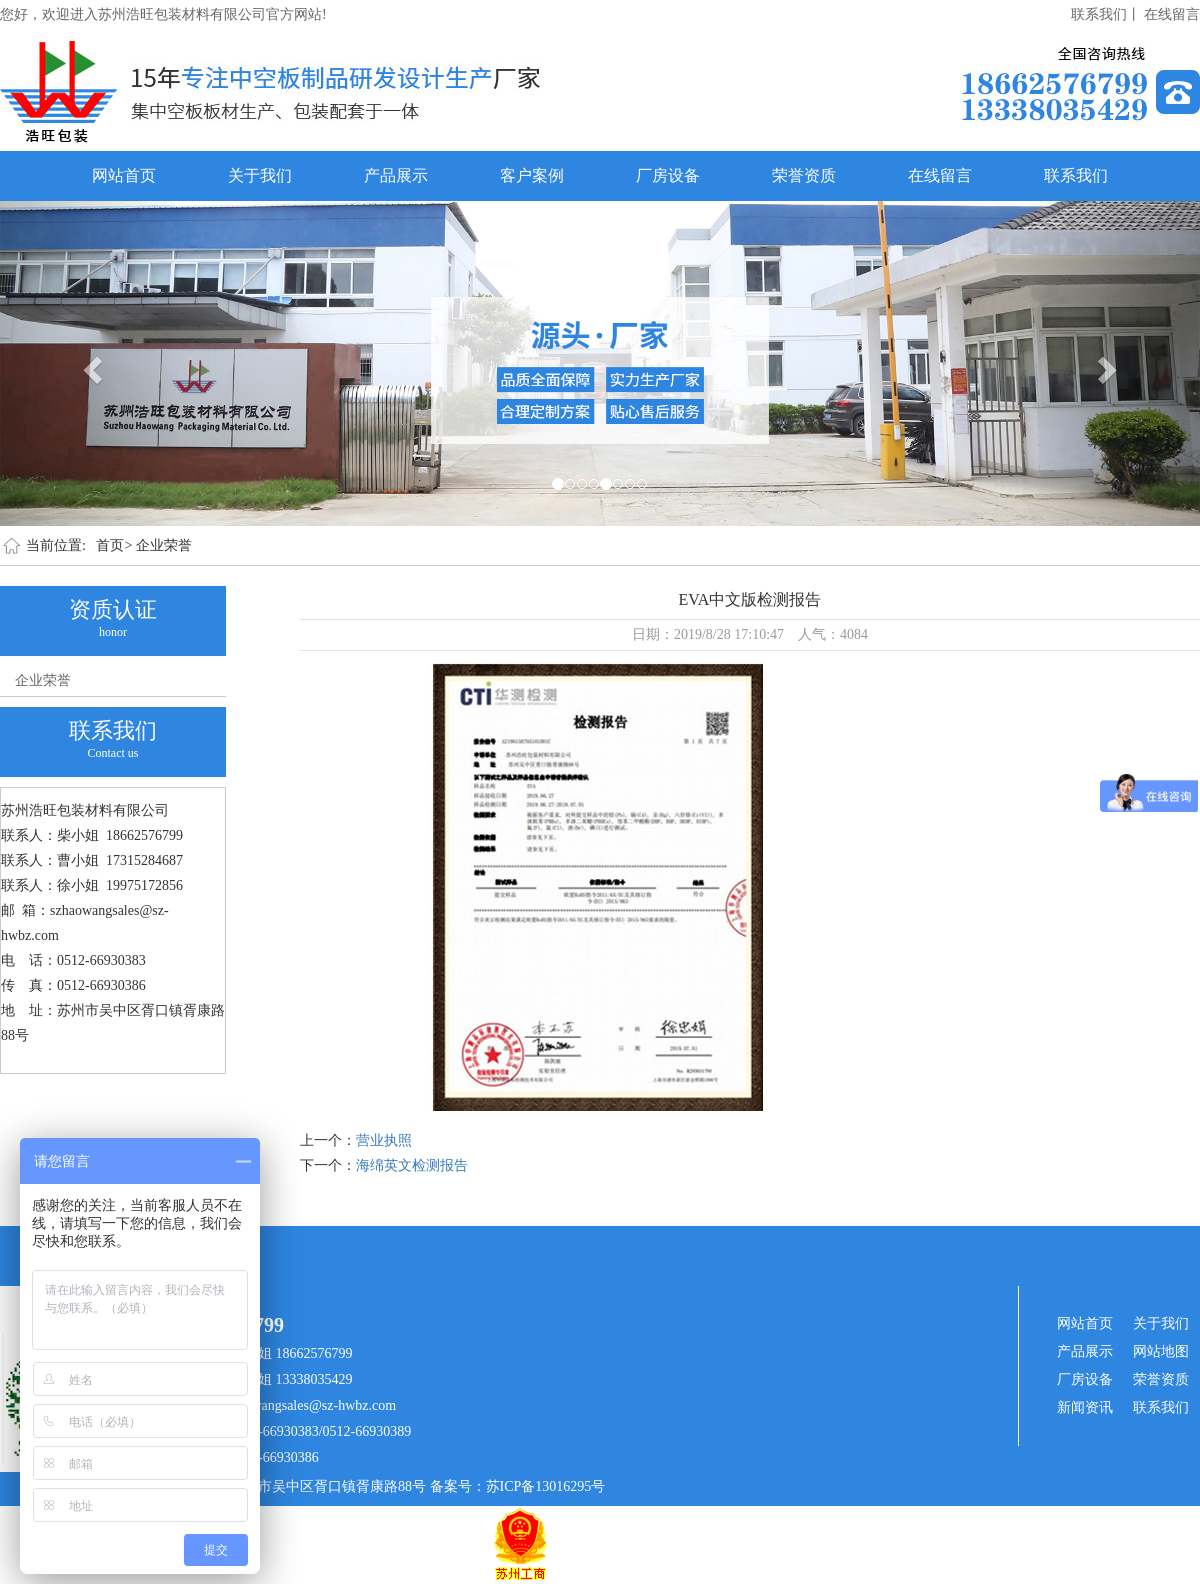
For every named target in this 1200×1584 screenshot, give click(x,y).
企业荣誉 (164, 545)
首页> (114, 545)
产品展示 (396, 175)
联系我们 (1076, 175)
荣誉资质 (804, 175)
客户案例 (532, 175)
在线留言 (1172, 14)
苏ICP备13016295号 (546, 1486)
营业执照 (384, 1140)
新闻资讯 (1085, 1407)
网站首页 (124, 175)
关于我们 (260, 175)
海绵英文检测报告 (412, 1165)
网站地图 (1161, 1351)
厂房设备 (668, 175)
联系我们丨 (1106, 14)
